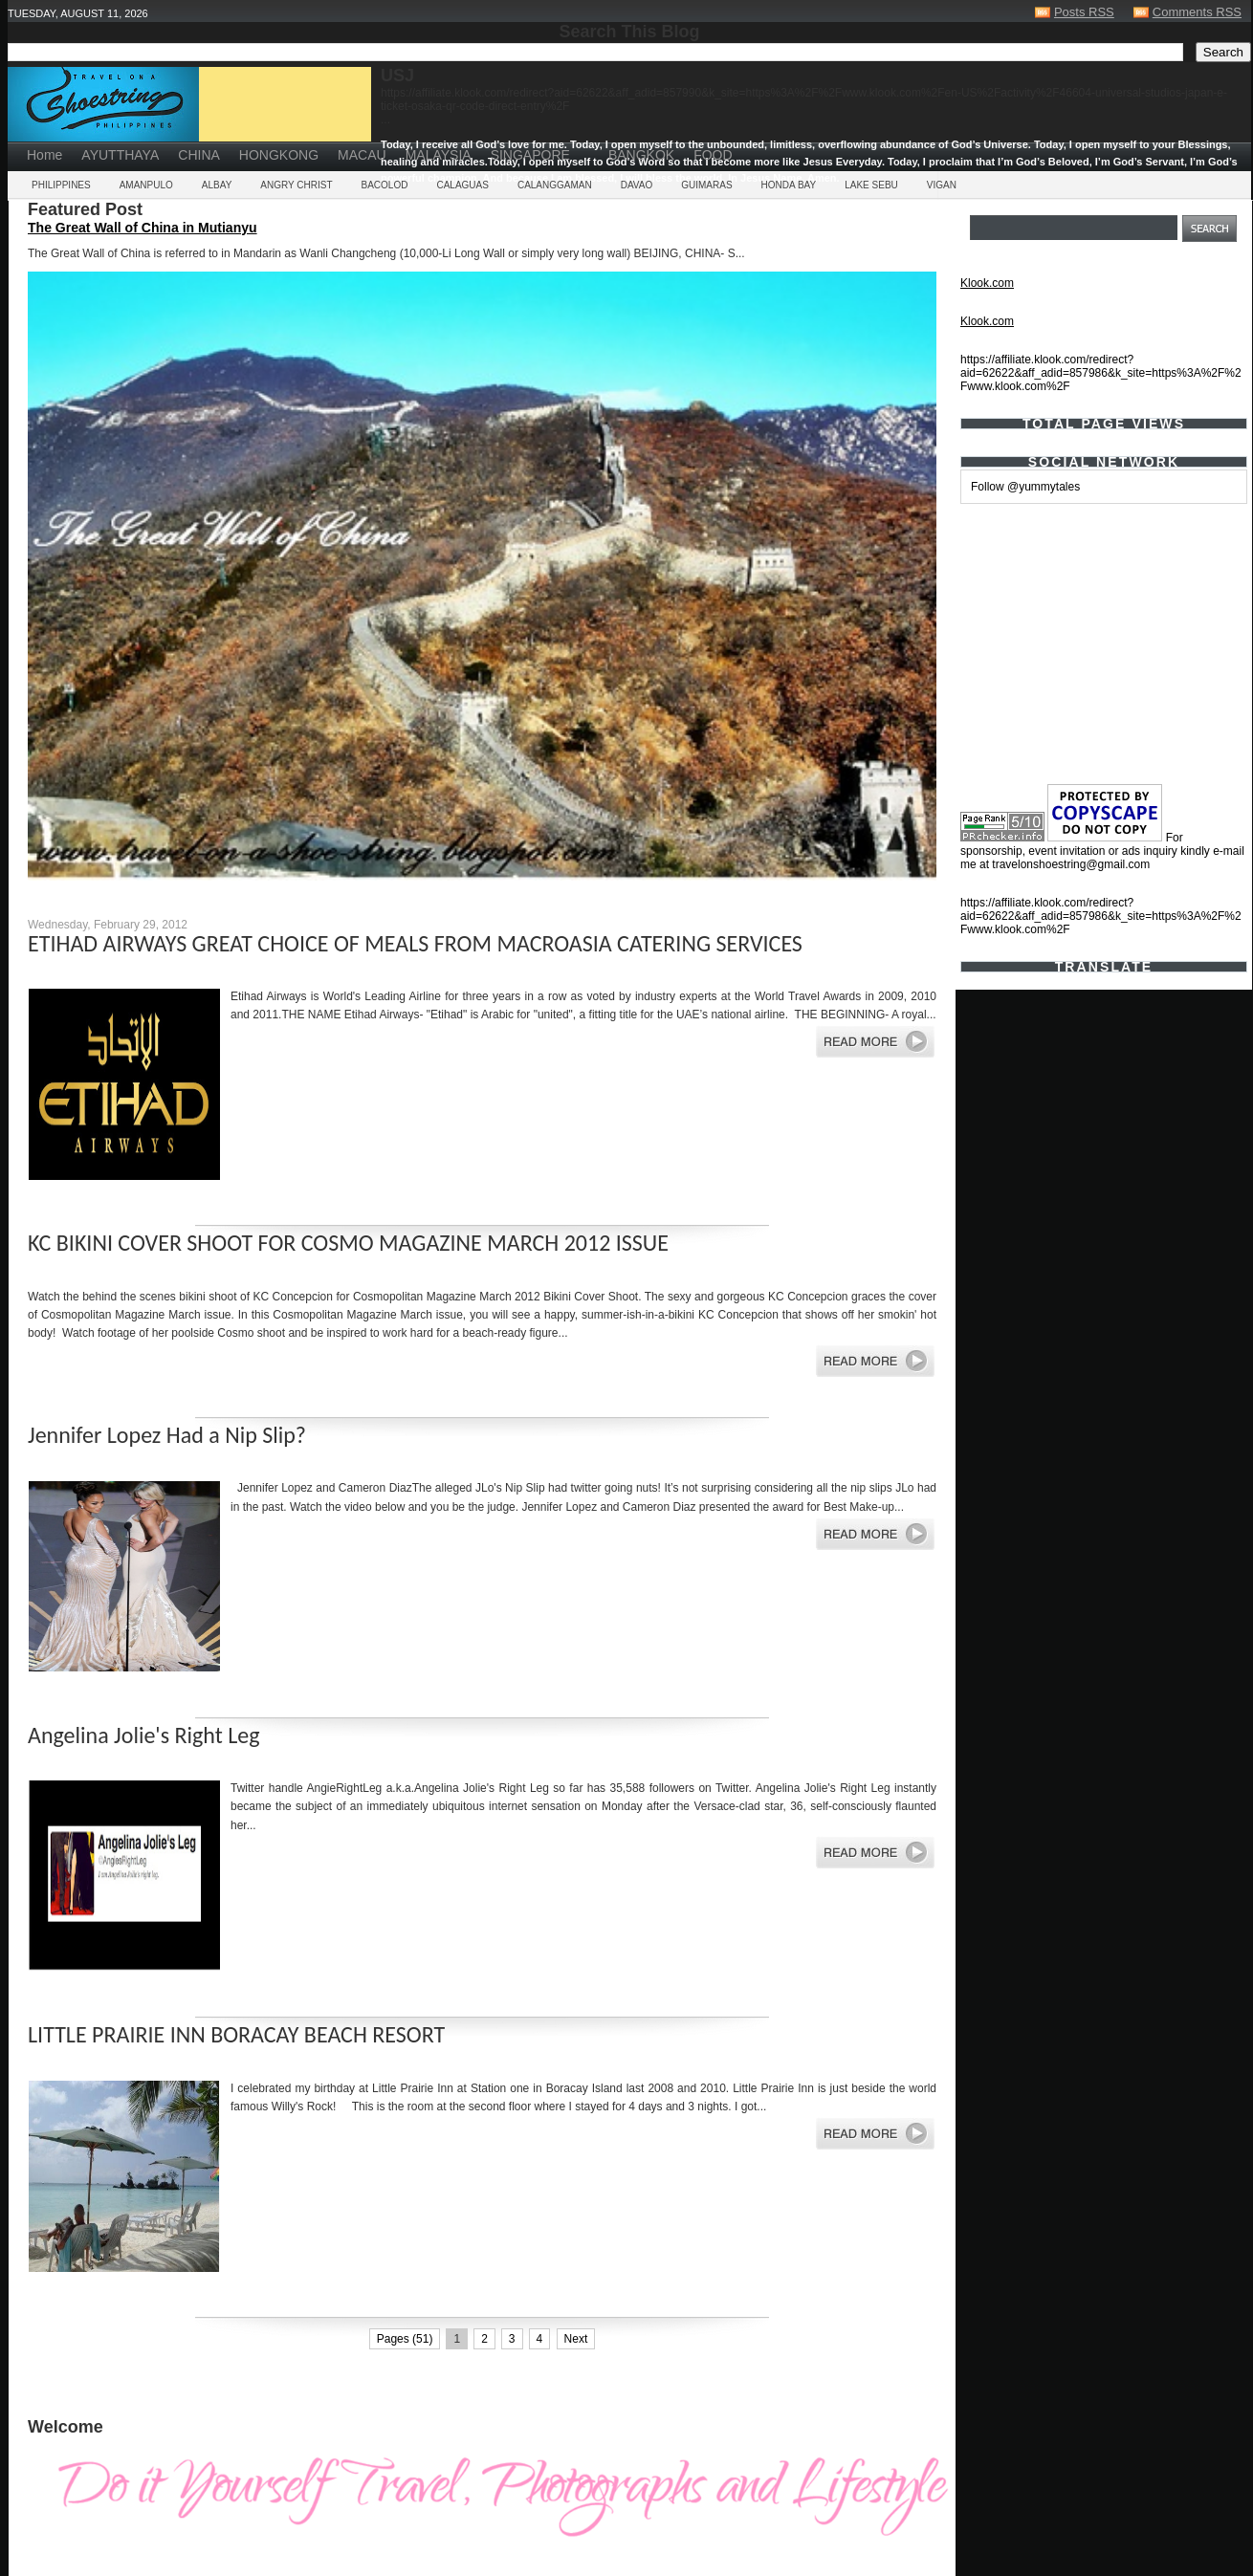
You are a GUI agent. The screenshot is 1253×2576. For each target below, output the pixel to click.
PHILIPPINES (61, 185)
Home (44, 155)
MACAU (362, 155)
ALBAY (217, 185)
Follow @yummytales (1025, 486)
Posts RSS (1084, 12)
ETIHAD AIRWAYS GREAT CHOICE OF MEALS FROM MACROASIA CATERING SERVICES (415, 943)
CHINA (199, 155)
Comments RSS (1197, 12)
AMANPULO (146, 185)
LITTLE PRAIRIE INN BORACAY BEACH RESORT (236, 2034)
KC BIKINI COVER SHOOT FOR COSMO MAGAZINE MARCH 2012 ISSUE (348, 1242)
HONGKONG (279, 155)
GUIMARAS (706, 185)
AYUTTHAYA (120, 155)
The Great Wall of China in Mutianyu (142, 227)
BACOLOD (385, 185)
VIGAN (941, 185)
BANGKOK (641, 155)
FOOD (712, 155)
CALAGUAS (462, 185)
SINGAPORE (530, 155)
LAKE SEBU (871, 185)
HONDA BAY (789, 185)
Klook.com (987, 283)
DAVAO (637, 185)
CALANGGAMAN (554, 185)
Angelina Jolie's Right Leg (143, 1735)
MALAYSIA (439, 155)
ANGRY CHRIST (296, 185)
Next (576, 2339)
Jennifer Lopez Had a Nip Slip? (167, 1435)
